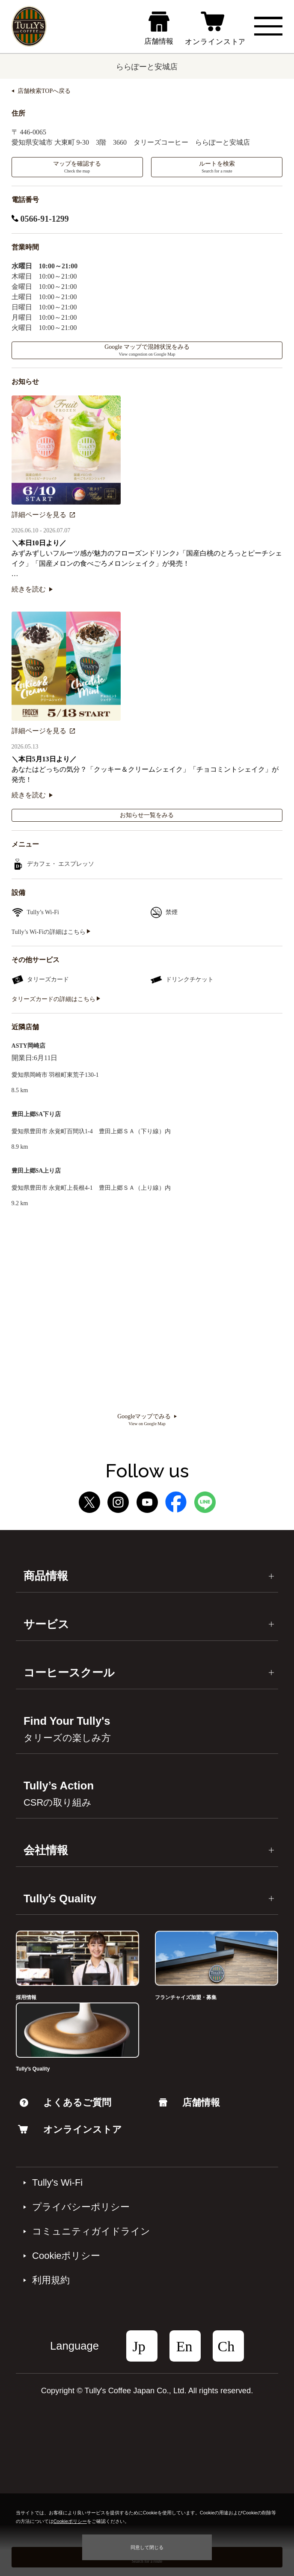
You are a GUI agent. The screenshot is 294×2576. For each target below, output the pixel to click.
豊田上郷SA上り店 (36, 1171)
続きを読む (32, 589)
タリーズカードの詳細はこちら (56, 999)
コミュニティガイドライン (91, 2231)
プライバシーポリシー (81, 2207)
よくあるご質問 (65, 2102)
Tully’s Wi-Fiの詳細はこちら (51, 932)
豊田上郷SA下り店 (36, 1114)
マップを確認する (77, 166)
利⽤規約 (51, 2280)
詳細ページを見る (43, 514)
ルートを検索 (217, 166)
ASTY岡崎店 (28, 1046)
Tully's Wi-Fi (57, 2183)
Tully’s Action (59, 1794)
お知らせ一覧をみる (147, 815)
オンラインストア (70, 2129)
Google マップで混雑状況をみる (147, 350)
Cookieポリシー (66, 2256)
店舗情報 (189, 2102)
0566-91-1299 (40, 218)
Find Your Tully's (67, 1729)
